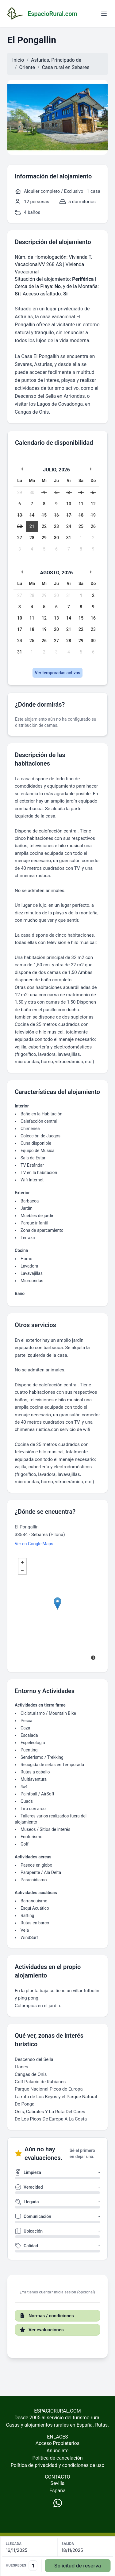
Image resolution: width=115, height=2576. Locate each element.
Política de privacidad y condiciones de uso (58, 2465)
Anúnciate (58, 2450)
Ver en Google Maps (34, 1543)
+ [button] (22, 1562)
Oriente (27, 67)
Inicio (18, 60)
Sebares (81, 67)
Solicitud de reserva (77, 2566)
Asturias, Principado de (56, 60)
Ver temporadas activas (57, 672)
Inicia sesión (65, 2292)
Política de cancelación (57, 2458)
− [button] (22, 1570)
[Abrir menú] (104, 13)
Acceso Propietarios (58, 2443)
